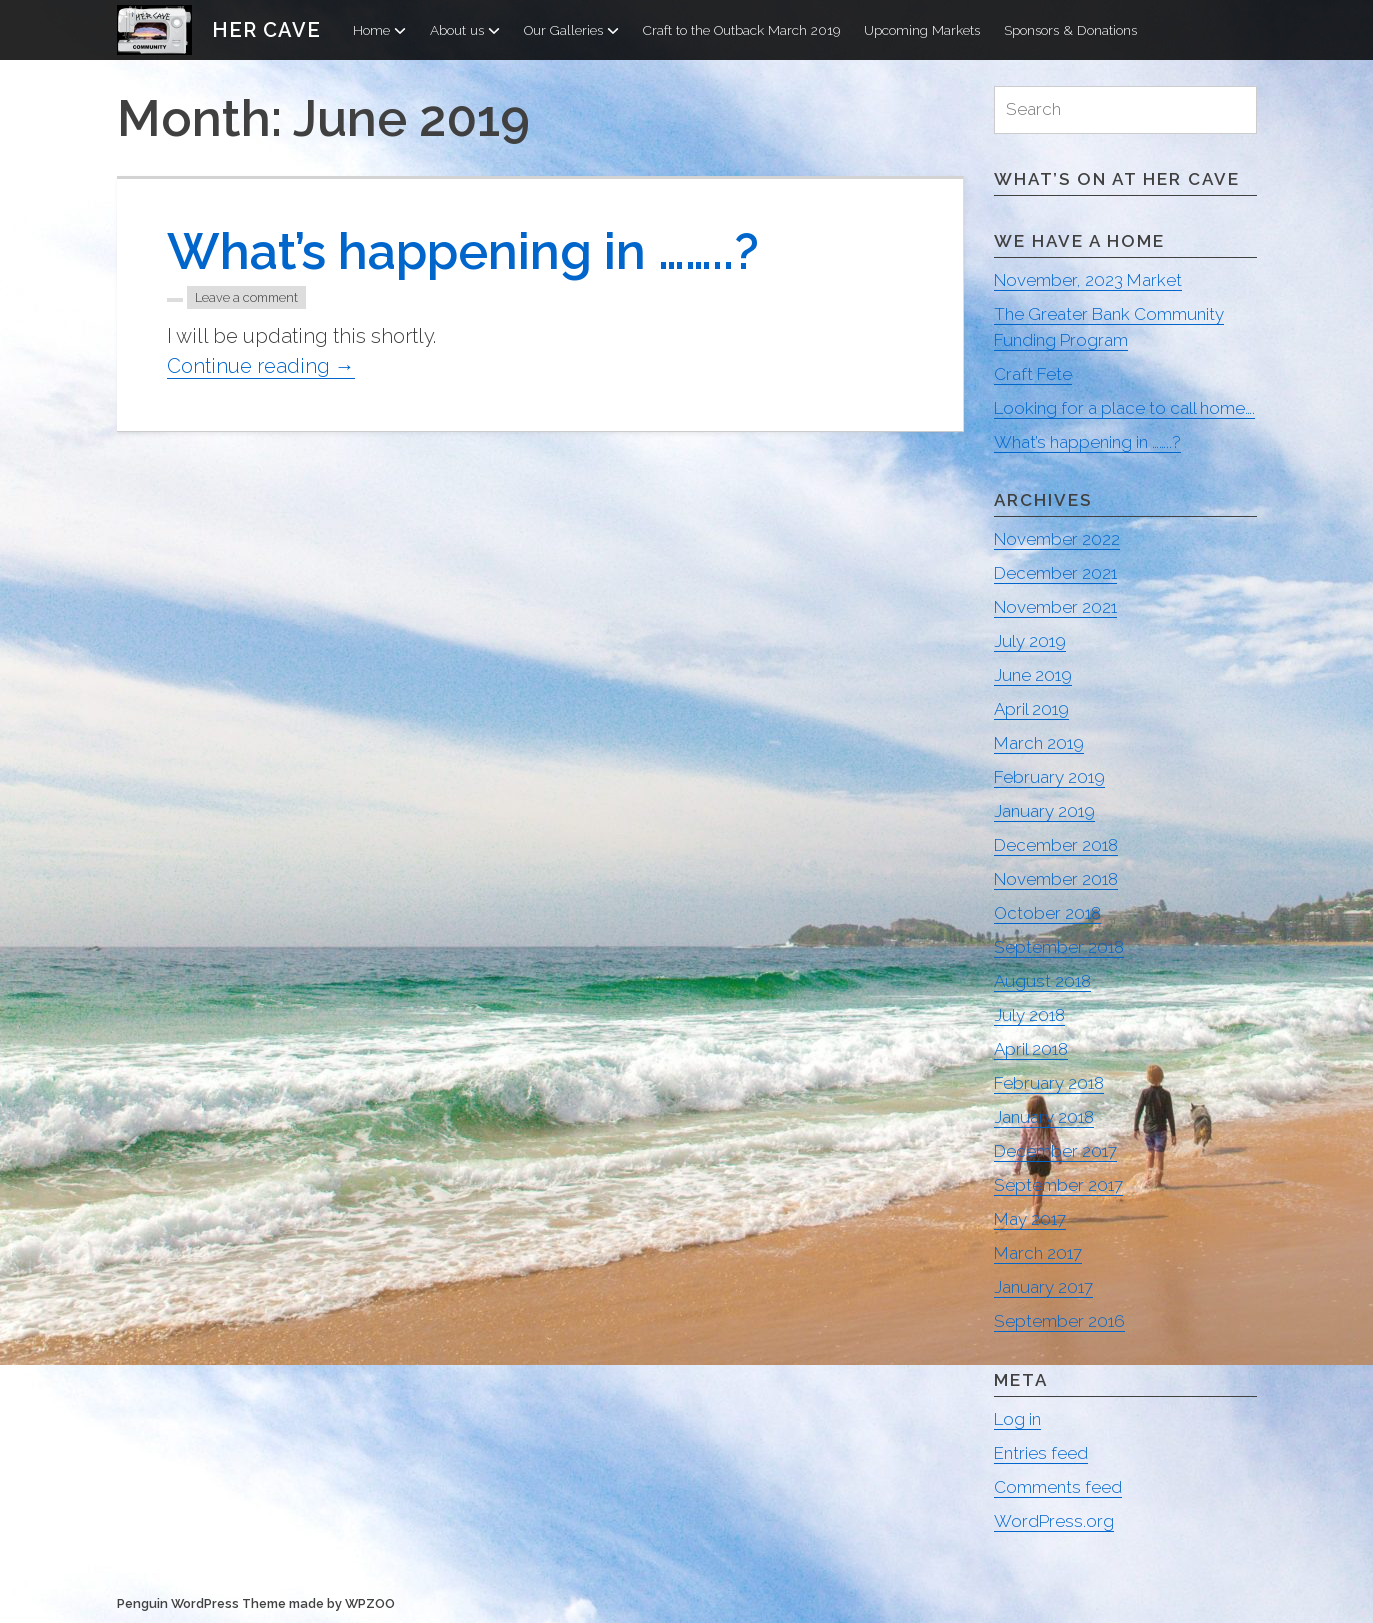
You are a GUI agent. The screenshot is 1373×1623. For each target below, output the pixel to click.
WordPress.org (1054, 1521)
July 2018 (1029, 1015)
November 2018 (1056, 879)
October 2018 (1047, 913)
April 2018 (1031, 1049)
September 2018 (1059, 947)
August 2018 (1042, 981)
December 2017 (1055, 1151)
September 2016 (1059, 1321)
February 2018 (1049, 1083)
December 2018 (1056, 845)
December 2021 (1055, 573)
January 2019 (1044, 811)
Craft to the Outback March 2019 (741, 30)
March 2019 (1039, 743)
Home (379, 30)
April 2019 (1031, 709)
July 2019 (1030, 641)
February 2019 (1049, 777)
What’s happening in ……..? (463, 251)
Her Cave (266, 30)
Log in (1017, 1419)
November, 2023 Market (1088, 280)
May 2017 (1030, 1219)
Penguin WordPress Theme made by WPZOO (256, 1603)
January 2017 (1043, 1287)
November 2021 (1055, 607)
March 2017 (1038, 1253)
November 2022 (1057, 539)
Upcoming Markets (922, 30)
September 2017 (1058, 1185)
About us (465, 30)
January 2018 (1044, 1117)
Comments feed (1058, 1487)
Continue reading (261, 366)
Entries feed (1041, 1453)
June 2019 (1033, 675)
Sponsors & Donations (1070, 30)
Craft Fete (1033, 374)
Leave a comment (246, 297)
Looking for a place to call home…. (1124, 408)
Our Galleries (571, 30)
